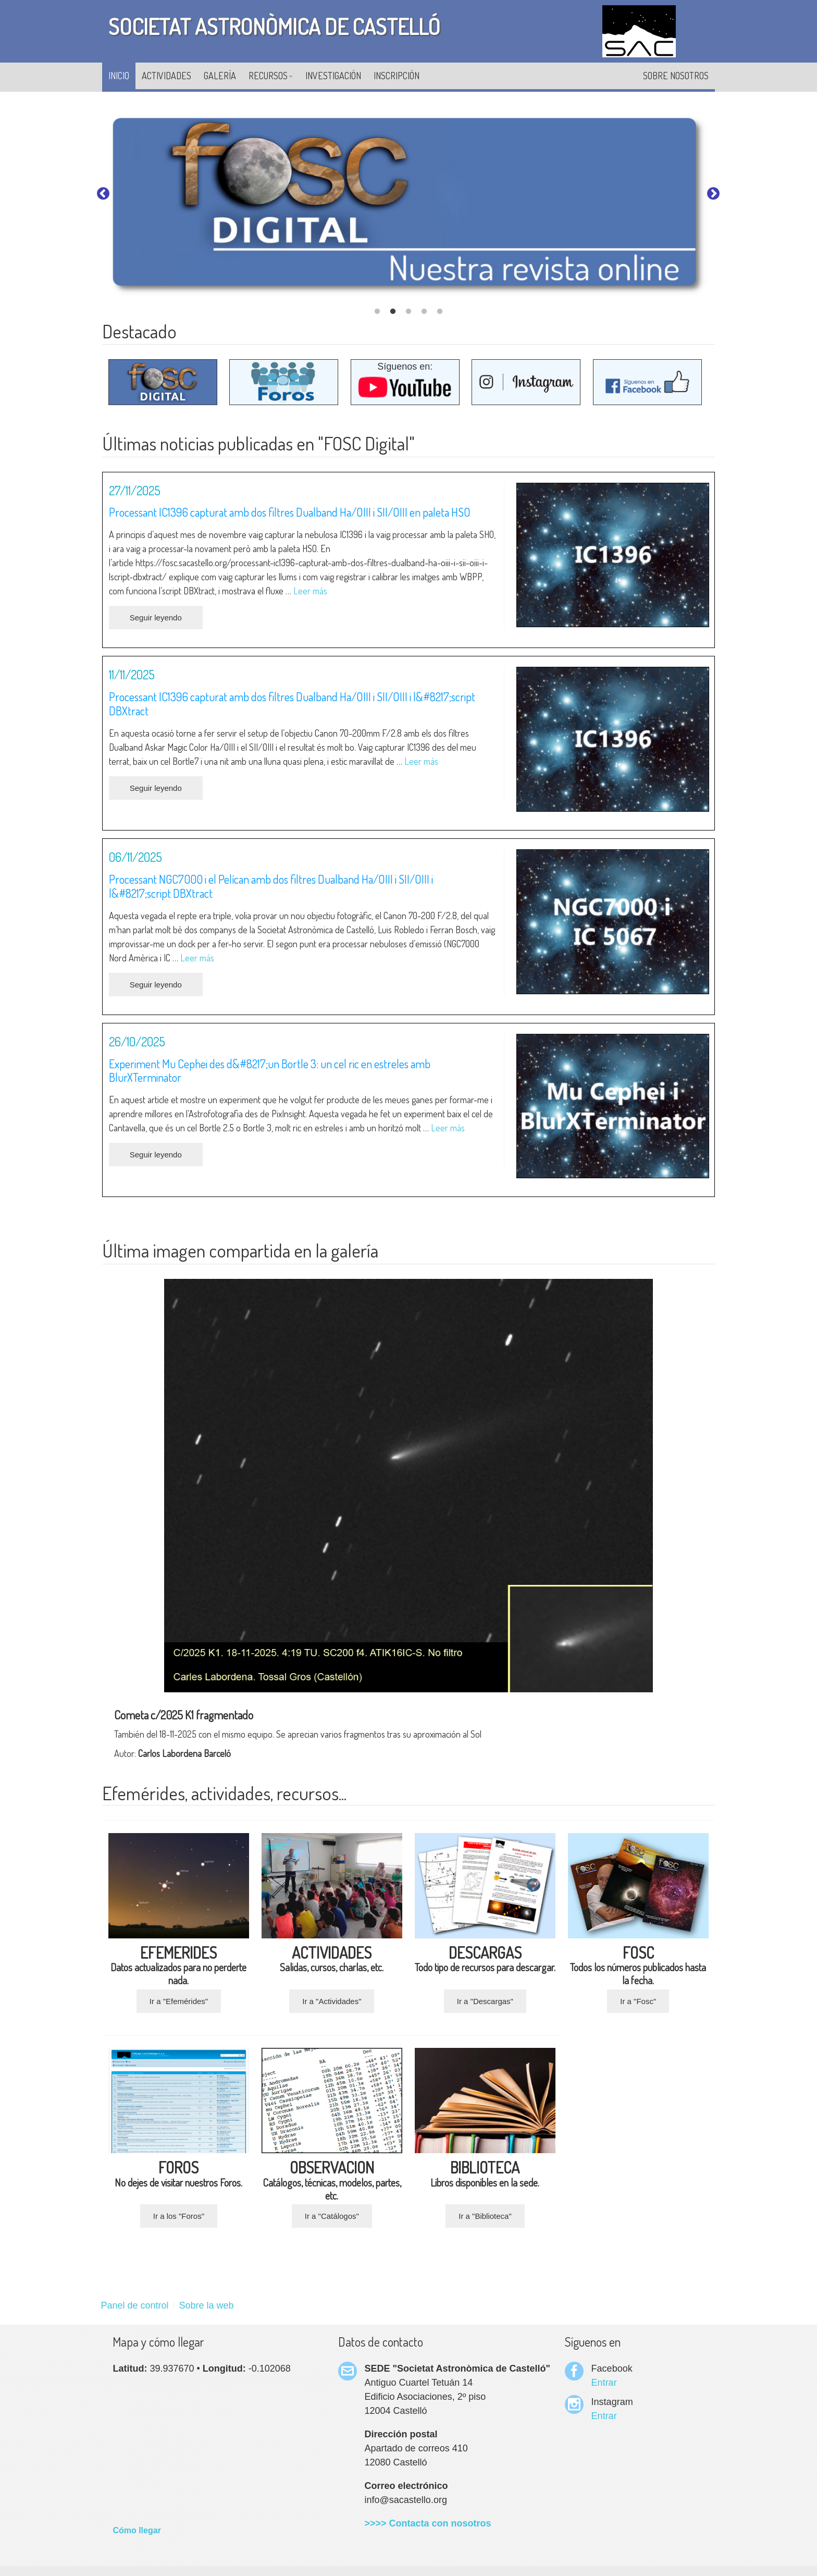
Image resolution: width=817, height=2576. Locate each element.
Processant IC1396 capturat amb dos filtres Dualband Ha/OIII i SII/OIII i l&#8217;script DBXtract (292, 703)
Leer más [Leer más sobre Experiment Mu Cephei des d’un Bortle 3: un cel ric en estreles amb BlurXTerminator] (448, 1127)
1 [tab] (377, 312)
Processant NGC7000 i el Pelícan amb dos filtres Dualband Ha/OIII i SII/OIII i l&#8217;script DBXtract (271, 886)
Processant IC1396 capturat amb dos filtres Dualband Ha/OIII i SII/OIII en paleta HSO (290, 512)
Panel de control (134, 2305)
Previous (103, 194)
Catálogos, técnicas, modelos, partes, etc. (332, 2182)
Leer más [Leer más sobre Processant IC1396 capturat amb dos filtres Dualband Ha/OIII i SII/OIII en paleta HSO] (310, 590)
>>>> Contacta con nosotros (428, 2523)
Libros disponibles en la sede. (484, 2176)
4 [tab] (424, 312)
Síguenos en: (404, 380)
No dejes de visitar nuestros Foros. (178, 2176)
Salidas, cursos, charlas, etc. (331, 1961)
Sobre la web (206, 2305)
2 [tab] (393, 312)
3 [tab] (408, 312)
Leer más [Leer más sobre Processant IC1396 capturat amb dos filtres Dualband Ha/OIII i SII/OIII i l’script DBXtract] (421, 761)
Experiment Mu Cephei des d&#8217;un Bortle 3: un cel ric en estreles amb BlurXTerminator (269, 1070)
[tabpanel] (408, 206)
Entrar (604, 2382)
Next (713, 194)
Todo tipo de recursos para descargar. (485, 1961)
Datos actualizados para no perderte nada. (178, 1967)
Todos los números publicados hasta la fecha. (638, 1967)
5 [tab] (440, 312)
